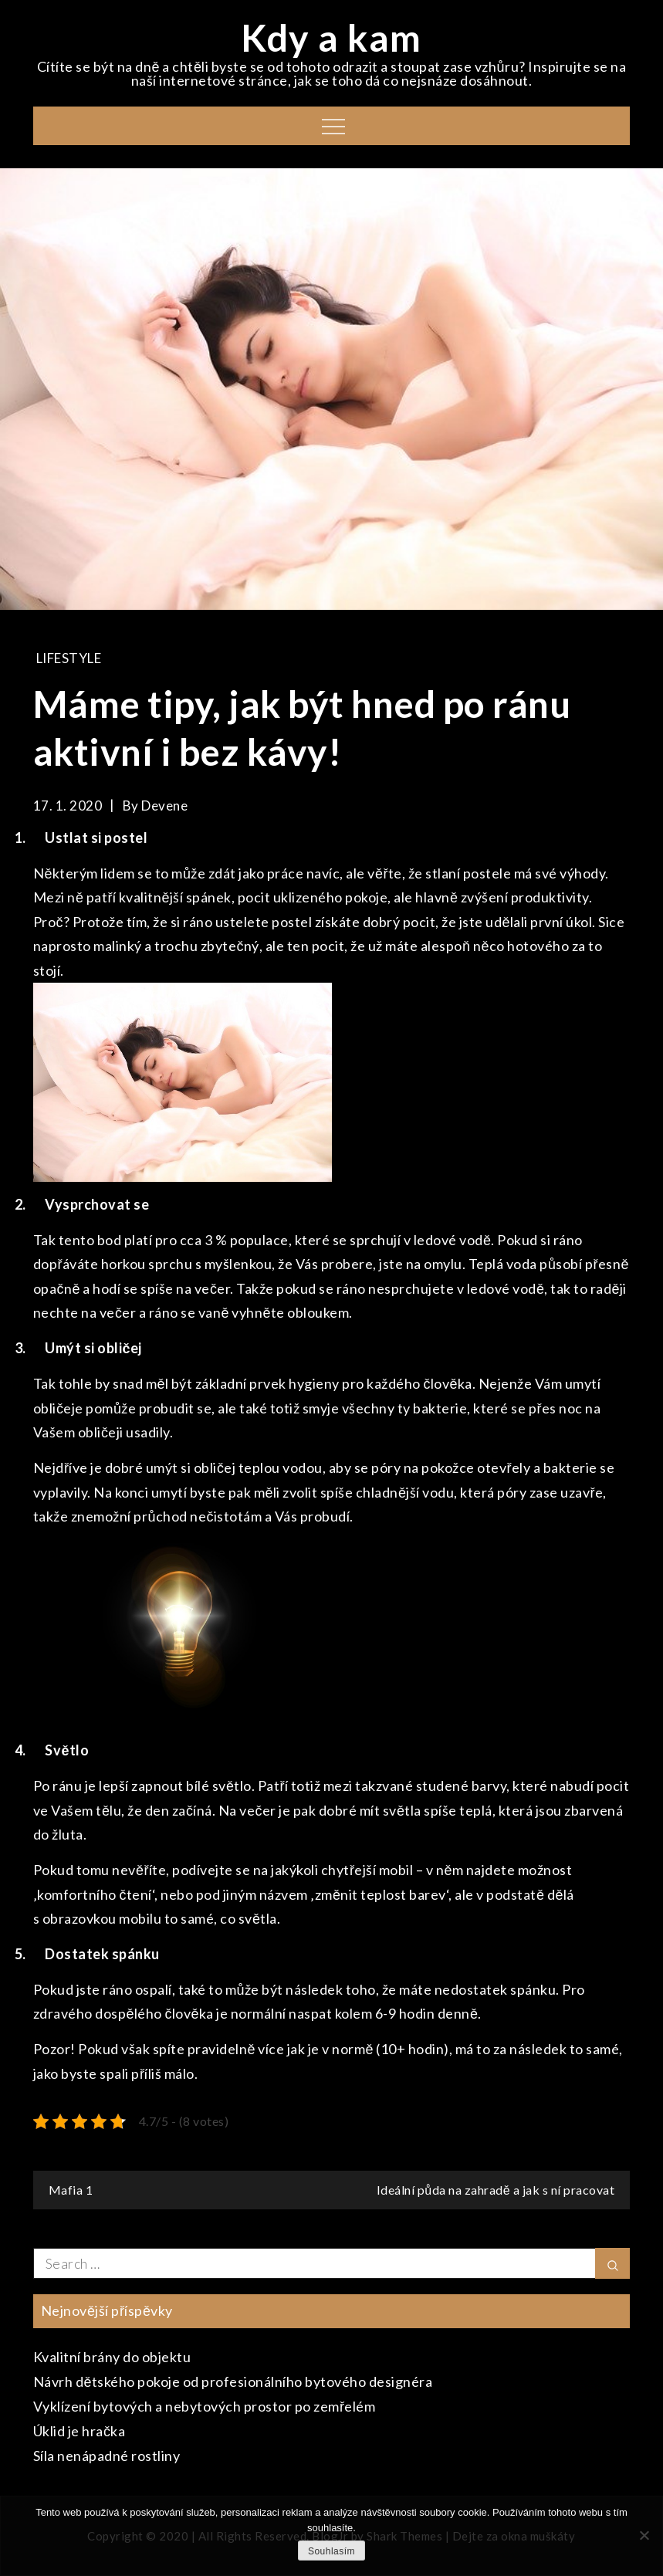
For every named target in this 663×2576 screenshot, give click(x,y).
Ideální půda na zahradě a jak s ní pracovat (495, 2189)
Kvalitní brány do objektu (112, 2356)
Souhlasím (331, 2551)
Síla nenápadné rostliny (107, 2455)
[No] (643, 2535)
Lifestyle (69, 658)
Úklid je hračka (79, 2430)
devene (164, 805)
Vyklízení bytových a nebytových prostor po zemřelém (204, 2406)
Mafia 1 (71, 2189)
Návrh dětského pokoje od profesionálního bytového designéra (233, 2381)
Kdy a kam (331, 37)
